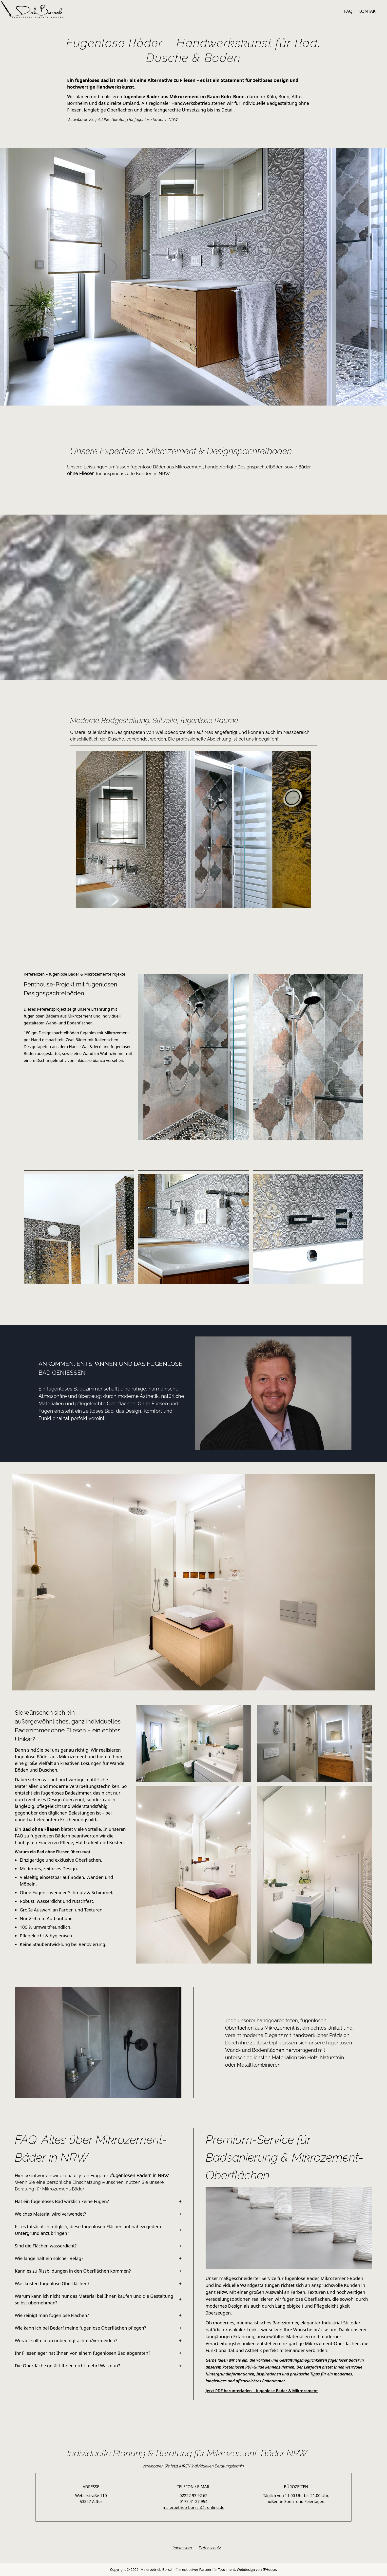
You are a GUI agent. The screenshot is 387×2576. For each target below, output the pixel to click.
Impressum (182, 2548)
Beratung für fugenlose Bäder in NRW (145, 119)
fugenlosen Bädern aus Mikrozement (58, 1016)
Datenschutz (210, 2548)
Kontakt (368, 11)
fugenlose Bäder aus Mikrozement (167, 466)
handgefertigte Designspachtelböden (244, 466)
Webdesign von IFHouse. (257, 2569)
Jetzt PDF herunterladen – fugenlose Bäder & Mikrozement (262, 2390)
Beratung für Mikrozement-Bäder (49, 2188)
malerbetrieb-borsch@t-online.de (193, 2507)
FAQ (348, 11)
